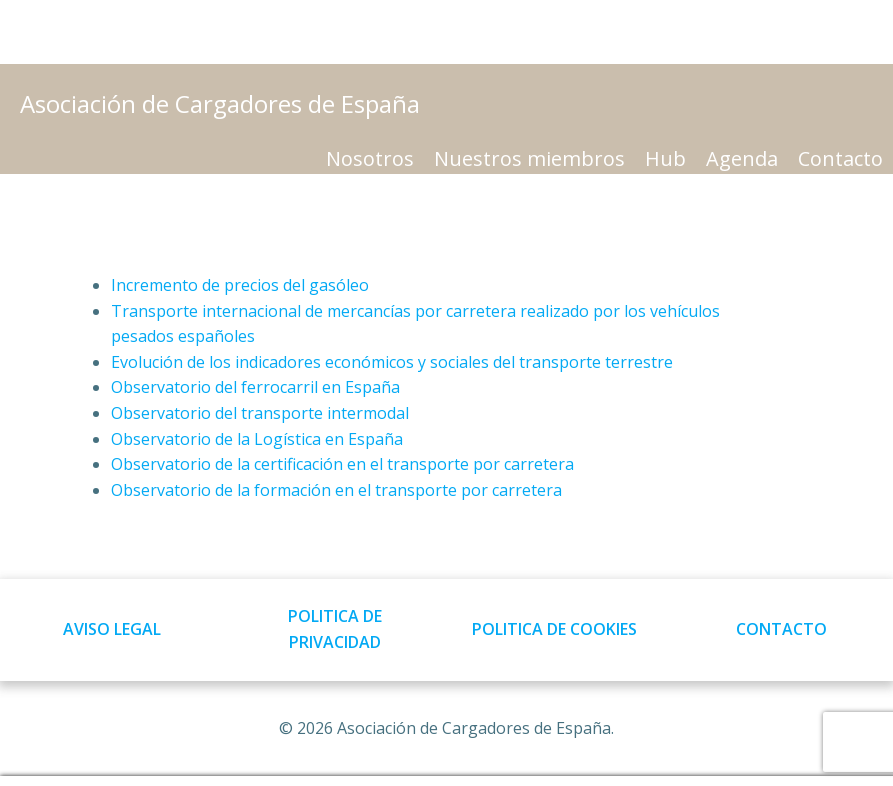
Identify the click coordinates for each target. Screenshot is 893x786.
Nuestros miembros (529, 158)
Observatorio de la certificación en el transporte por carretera (342, 464)
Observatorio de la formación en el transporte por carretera (336, 490)
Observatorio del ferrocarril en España (255, 387)
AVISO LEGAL (112, 629)
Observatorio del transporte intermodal (260, 413)
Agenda (742, 158)
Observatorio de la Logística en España (257, 439)
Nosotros (370, 158)
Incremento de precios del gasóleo (240, 285)
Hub (665, 158)
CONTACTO (781, 629)
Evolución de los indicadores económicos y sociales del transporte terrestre (392, 362)
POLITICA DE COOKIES (554, 629)
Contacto (840, 158)
